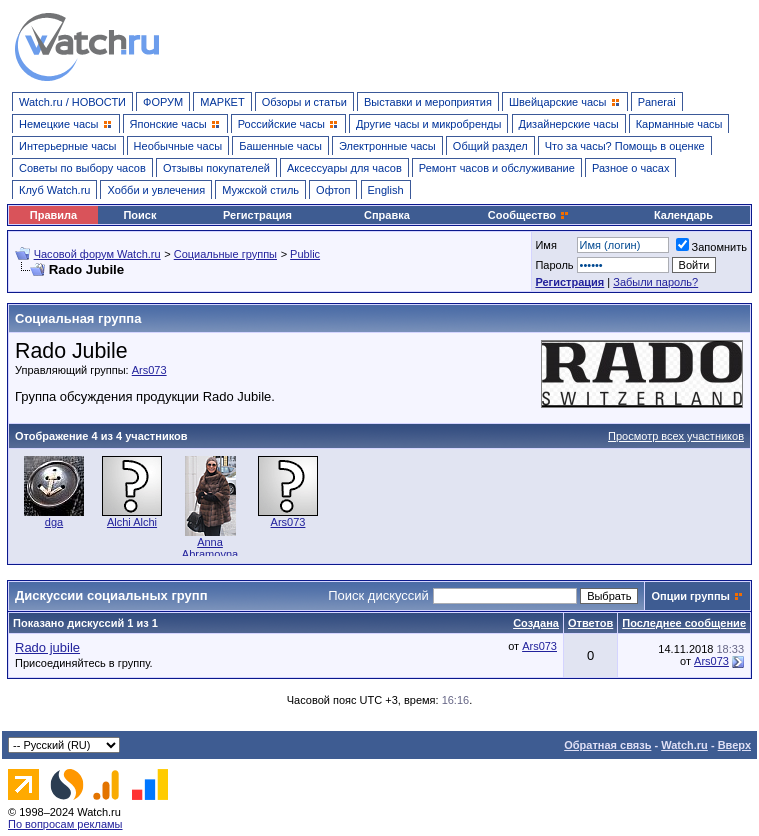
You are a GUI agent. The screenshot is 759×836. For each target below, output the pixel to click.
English (386, 190)
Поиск (139, 215)
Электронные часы (387, 146)
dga (54, 522)
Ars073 (149, 370)
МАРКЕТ (222, 102)
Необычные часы (178, 146)
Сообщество (529, 215)
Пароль (554, 265)
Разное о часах (631, 168)
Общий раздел (490, 146)
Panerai (657, 102)
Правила (53, 215)
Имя (545, 245)
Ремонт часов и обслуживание (497, 168)
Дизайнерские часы (569, 124)
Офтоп (333, 190)
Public (305, 254)
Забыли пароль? (655, 282)
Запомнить (711, 247)
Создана (536, 623)
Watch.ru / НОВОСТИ (72, 102)
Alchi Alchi (132, 522)
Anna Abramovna (210, 548)
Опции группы (690, 596)
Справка (387, 215)
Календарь (683, 215)
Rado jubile (47, 647)
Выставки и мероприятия (428, 102)
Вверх (734, 745)
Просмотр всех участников (676, 436)
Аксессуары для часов (344, 168)
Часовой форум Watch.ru (97, 254)
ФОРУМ (163, 102)
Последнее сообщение (684, 623)
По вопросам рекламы (65, 824)
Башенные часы (280, 146)
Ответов (590, 623)
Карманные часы (679, 124)
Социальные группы (225, 254)
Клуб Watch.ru (54, 190)
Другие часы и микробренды (428, 124)
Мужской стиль (260, 190)
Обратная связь (607, 745)
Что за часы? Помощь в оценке (625, 146)
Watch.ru (684, 745)
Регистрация (257, 215)
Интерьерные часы (68, 146)
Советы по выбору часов (82, 168)
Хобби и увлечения (156, 190)
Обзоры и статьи (304, 102)
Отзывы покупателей (216, 168)
